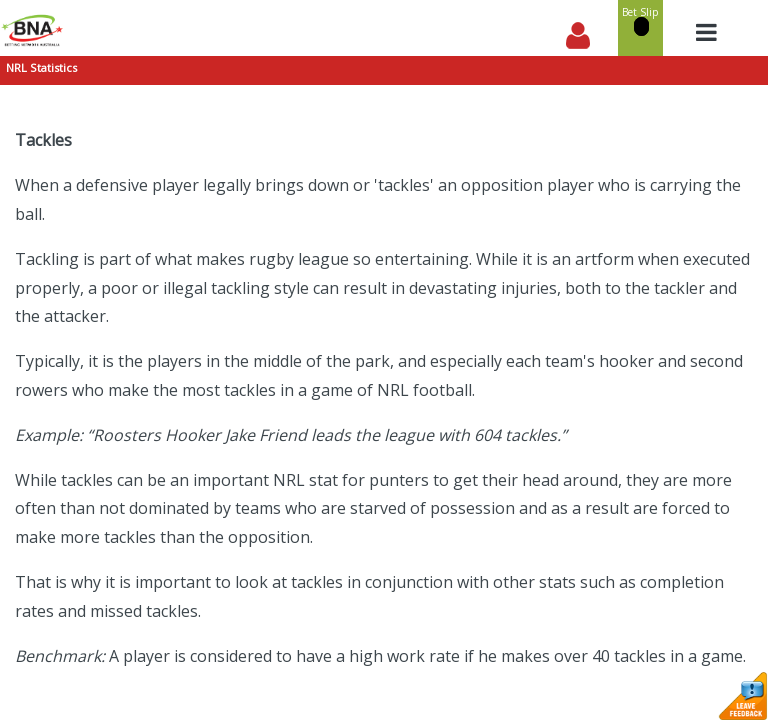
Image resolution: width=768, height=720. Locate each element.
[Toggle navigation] (706, 32)
